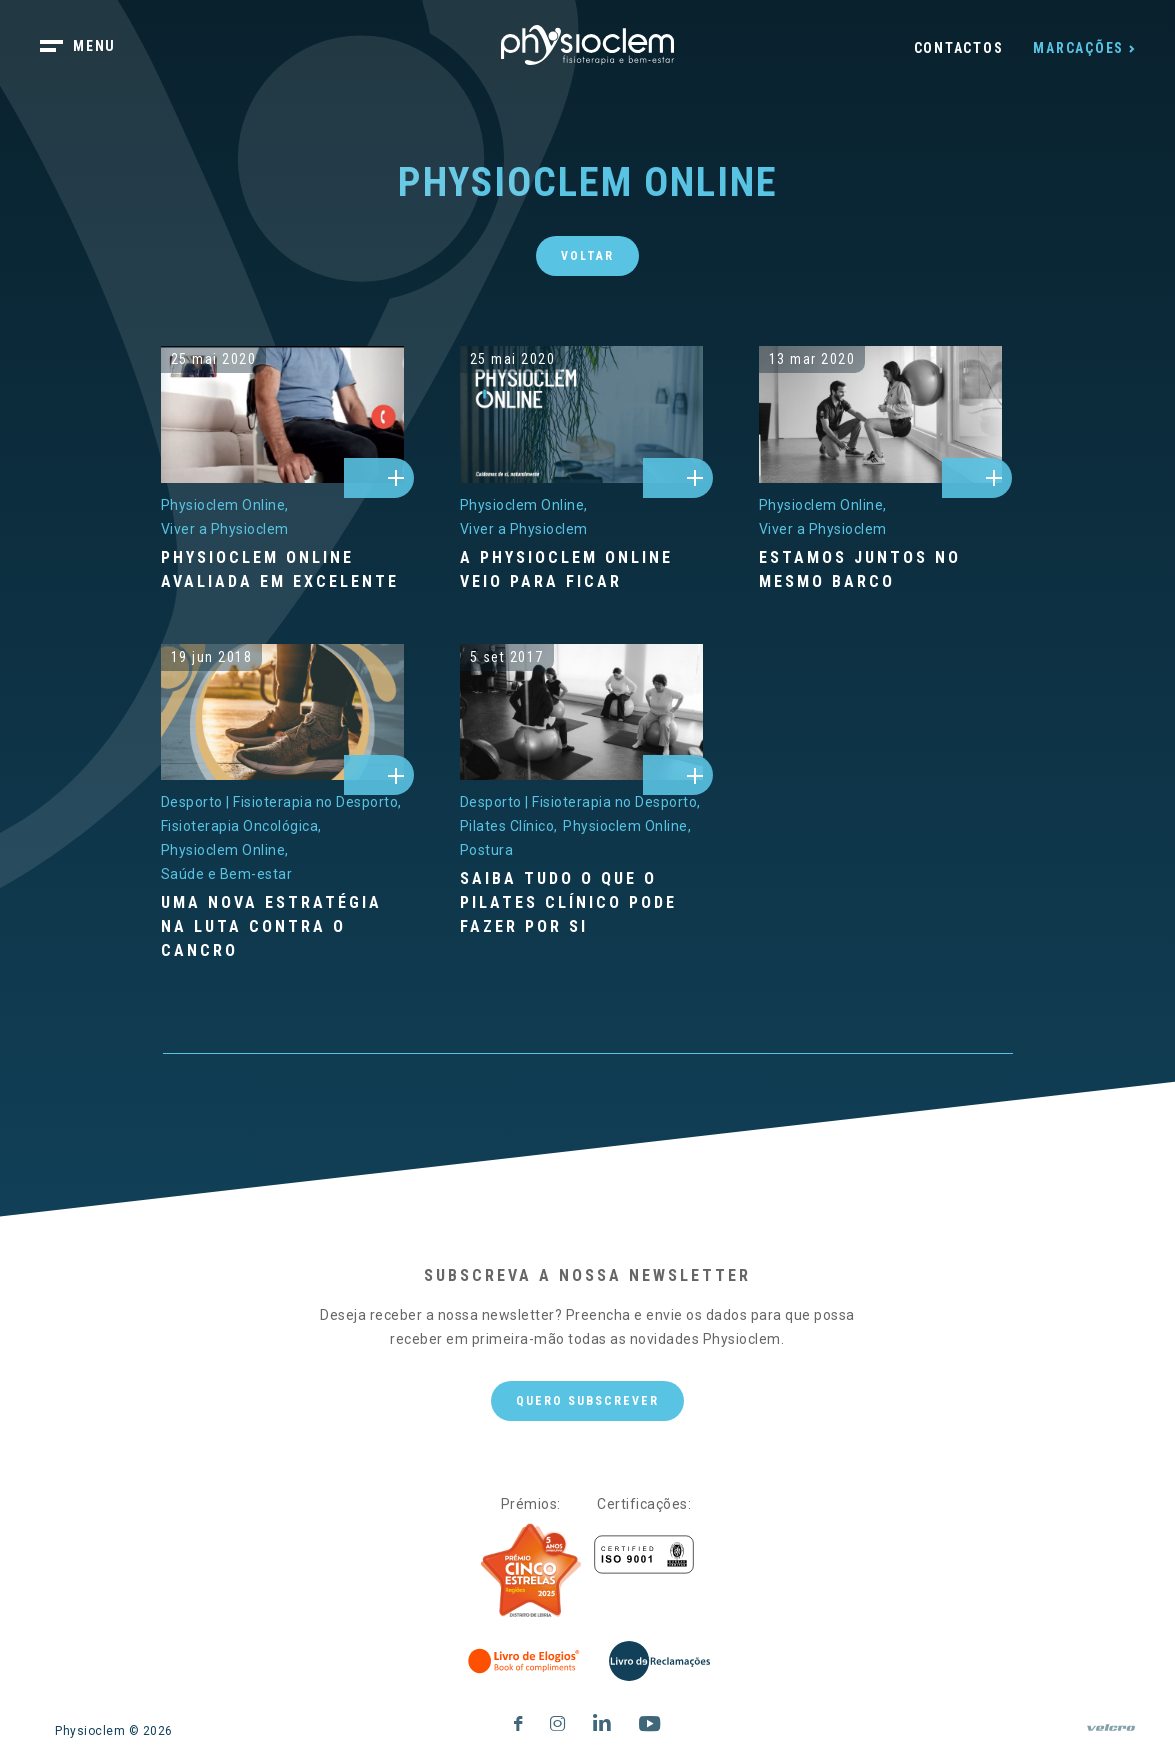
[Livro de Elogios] (525, 1661)
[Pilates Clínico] (509, 826)
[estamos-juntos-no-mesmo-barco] (880, 414)
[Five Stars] (531, 1571)
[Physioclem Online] (225, 505)
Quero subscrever (587, 1401)
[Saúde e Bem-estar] (227, 874)
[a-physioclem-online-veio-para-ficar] (581, 414)
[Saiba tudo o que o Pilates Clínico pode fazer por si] (581, 903)
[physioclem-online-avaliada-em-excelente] (282, 414)
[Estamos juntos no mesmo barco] (880, 570)
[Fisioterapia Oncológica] (241, 826)
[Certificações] (644, 1554)
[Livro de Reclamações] (659, 1661)
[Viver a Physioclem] (225, 529)
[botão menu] (90, 48)
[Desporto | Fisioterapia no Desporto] (281, 802)
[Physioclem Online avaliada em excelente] (282, 570)
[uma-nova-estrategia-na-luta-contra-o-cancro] (282, 712)
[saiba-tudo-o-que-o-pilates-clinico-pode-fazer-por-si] (581, 712)
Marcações (1078, 48)
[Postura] (487, 850)
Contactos (959, 48)
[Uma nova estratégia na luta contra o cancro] (282, 927)
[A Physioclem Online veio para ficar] (581, 570)
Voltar (587, 256)
